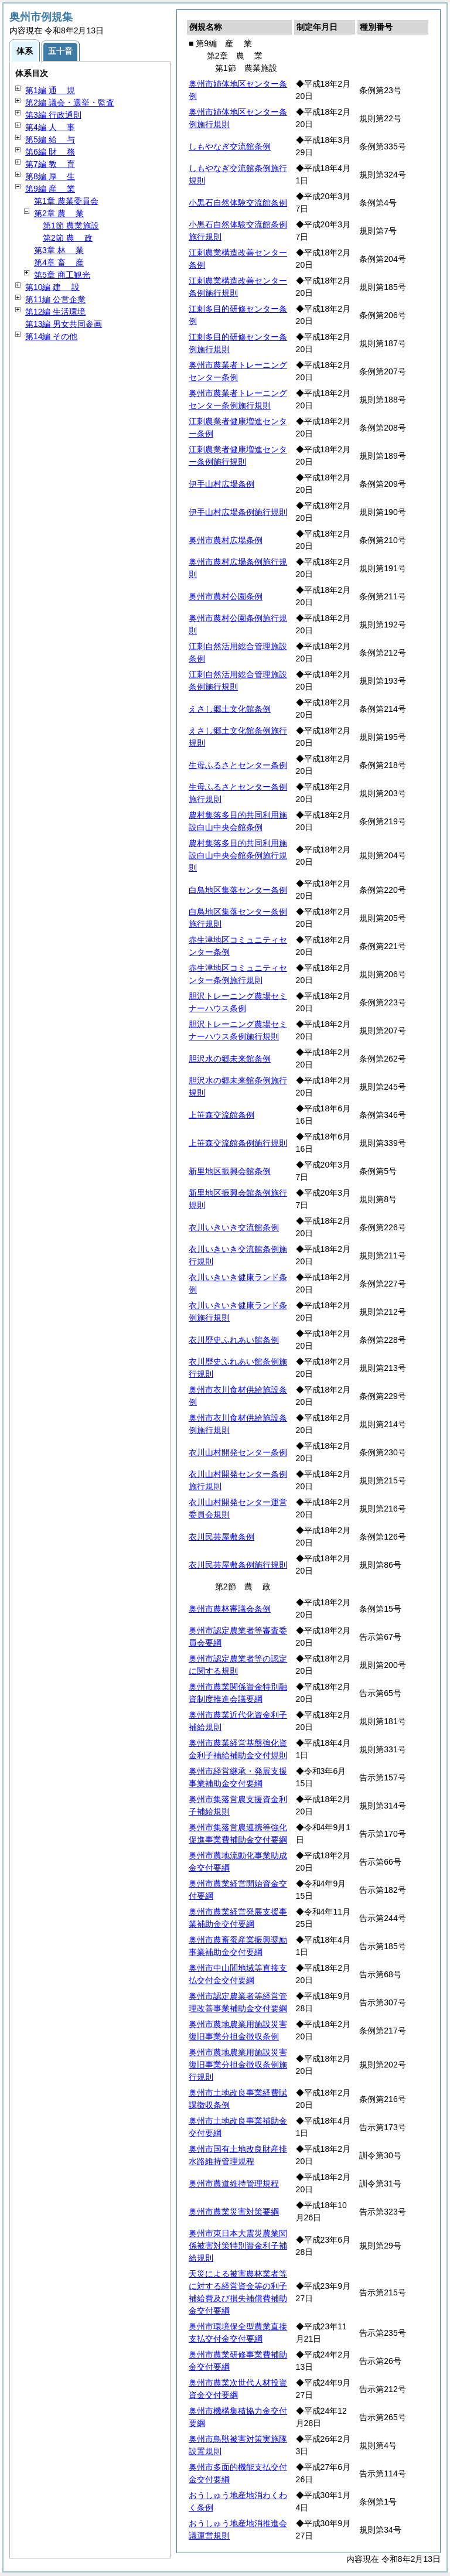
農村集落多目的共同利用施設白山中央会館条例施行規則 (238, 855)
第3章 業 (59, 250)
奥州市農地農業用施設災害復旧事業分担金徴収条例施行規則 (238, 2065)
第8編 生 (50, 176)
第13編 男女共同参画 (63, 324)
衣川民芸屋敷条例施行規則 (238, 1565)
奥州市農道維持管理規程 (234, 2183)
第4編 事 (50, 127)
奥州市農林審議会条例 (230, 1608)
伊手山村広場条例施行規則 (238, 512)
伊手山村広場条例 (221, 484)
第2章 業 (59, 213)
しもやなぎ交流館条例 (230, 146)
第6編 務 (50, 151)
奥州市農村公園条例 (225, 596)
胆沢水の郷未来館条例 (230, 1058)
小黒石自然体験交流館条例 (238, 202)
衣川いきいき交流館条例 (234, 1227)
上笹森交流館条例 (221, 1115)
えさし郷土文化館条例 (230, 709)
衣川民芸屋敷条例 (221, 1536)
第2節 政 (68, 238)
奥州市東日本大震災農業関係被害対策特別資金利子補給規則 (238, 2246)
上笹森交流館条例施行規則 (238, 1143)
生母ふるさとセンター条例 (238, 765)
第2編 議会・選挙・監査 (69, 102)
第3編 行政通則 (53, 115)
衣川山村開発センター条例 (238, 1452)
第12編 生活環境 (55, 311)
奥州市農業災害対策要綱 (234, 2211)
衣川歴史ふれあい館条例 (234, 1340)
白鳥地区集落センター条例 (238, 890)
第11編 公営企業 (55, 299)
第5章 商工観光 (62, 274)
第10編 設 (52, 287)
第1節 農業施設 (71, 225)
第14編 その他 (51, 336)
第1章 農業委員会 (66, 201)
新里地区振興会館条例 (230, 1171)
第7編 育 (50, 164)
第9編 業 (50, 188)
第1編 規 (50, 90)
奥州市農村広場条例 (225, 540)
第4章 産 (59, 262)
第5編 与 (50, 139)
